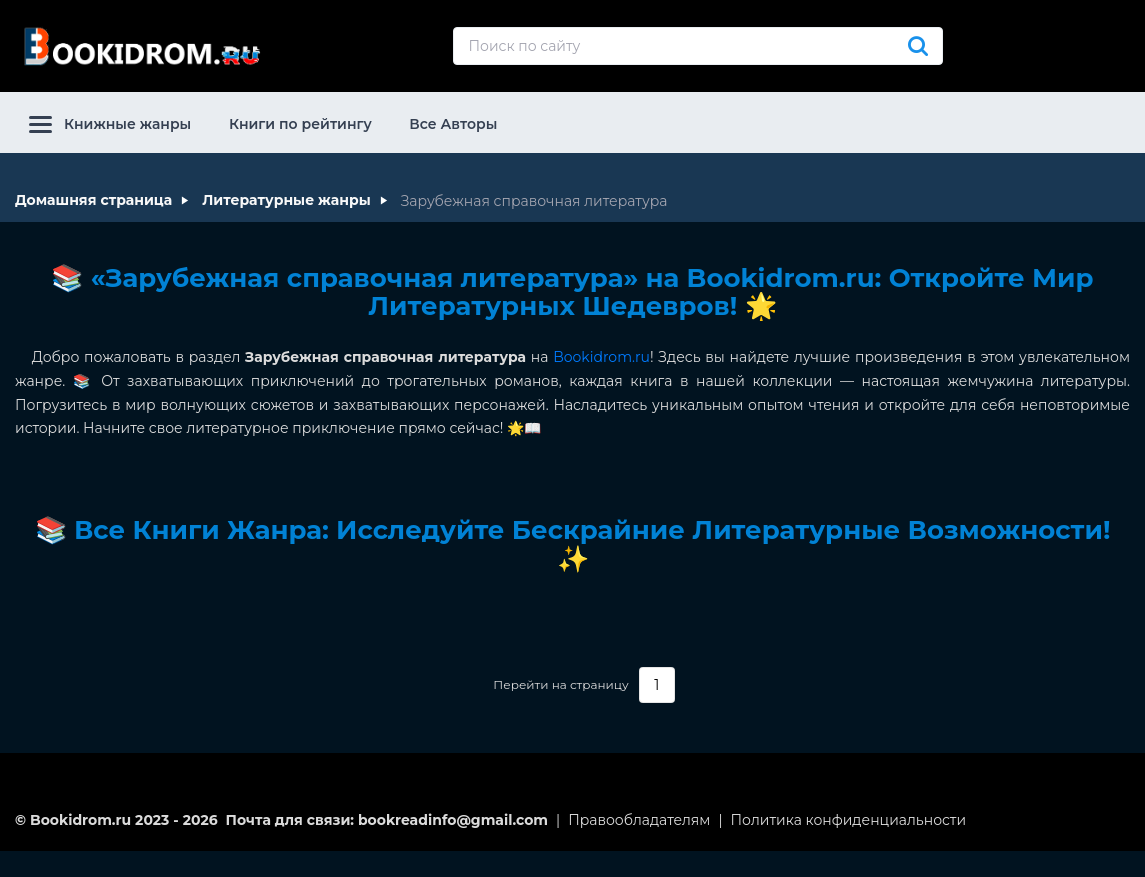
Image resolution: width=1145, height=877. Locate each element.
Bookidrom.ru (601, 357)
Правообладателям (639, 820)
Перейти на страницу (560, 685)
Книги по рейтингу (300, 124)
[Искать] (918, 46)
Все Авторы (453, 124)
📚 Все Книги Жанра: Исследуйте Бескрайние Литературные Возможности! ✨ (573, 544)
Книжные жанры (110, 124)
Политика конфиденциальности (849, 820)
